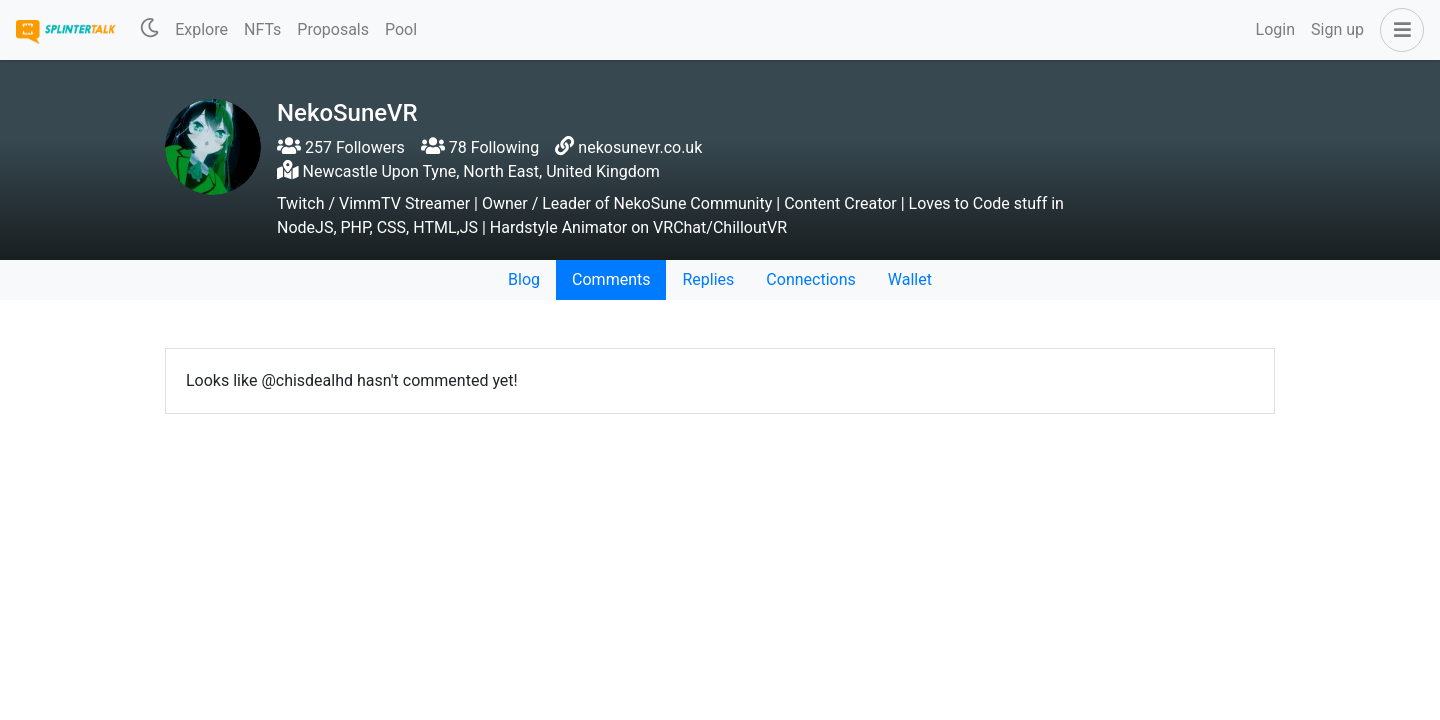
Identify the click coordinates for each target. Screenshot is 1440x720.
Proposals (333, 29)
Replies (708, 279)
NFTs (262, 29)
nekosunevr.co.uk (640, 147)
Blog (524, 279)
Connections (810, 279)
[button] (1398, 30)
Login (1275, 29)
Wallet (910, 279)
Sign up (1337, 29)
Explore (201, 29)
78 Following (480, 147)
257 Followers (341, 147)
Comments (611, 279)
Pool (401, 29)
